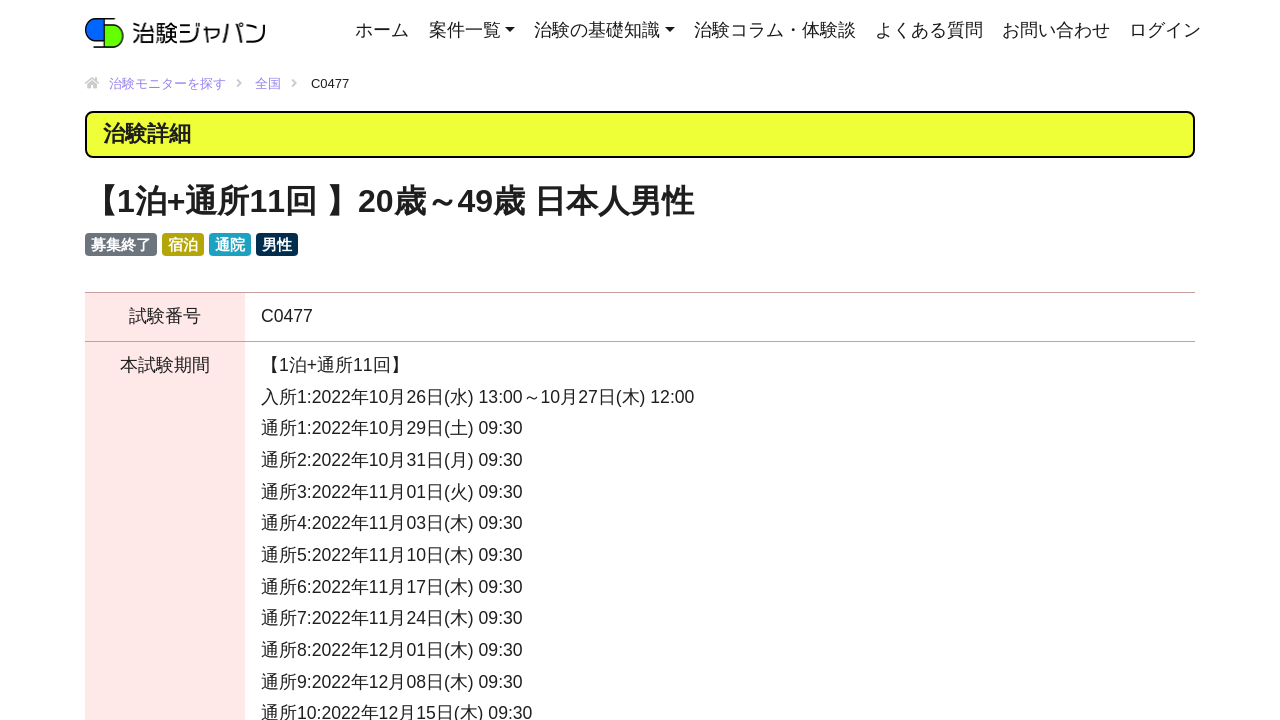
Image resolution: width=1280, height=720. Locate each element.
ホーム (382, 30)
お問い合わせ (1056, 30)
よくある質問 (929, 30)
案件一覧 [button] (465, 30)
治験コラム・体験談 (775, 30)
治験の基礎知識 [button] (597, 30)
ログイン (1165, 30)
